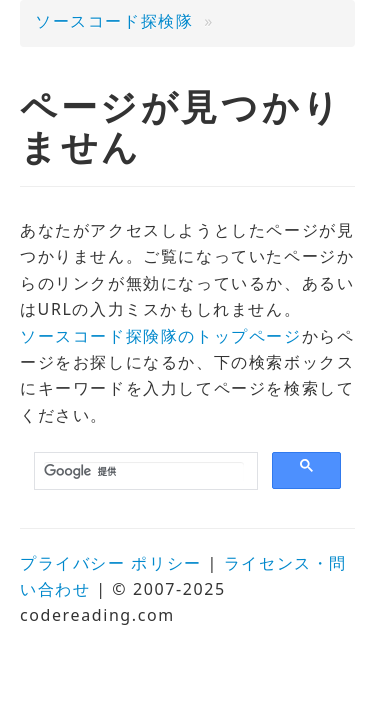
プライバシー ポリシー (111, 563)
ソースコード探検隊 (114, 21)
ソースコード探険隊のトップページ (161, 336)
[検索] (144, 472)
